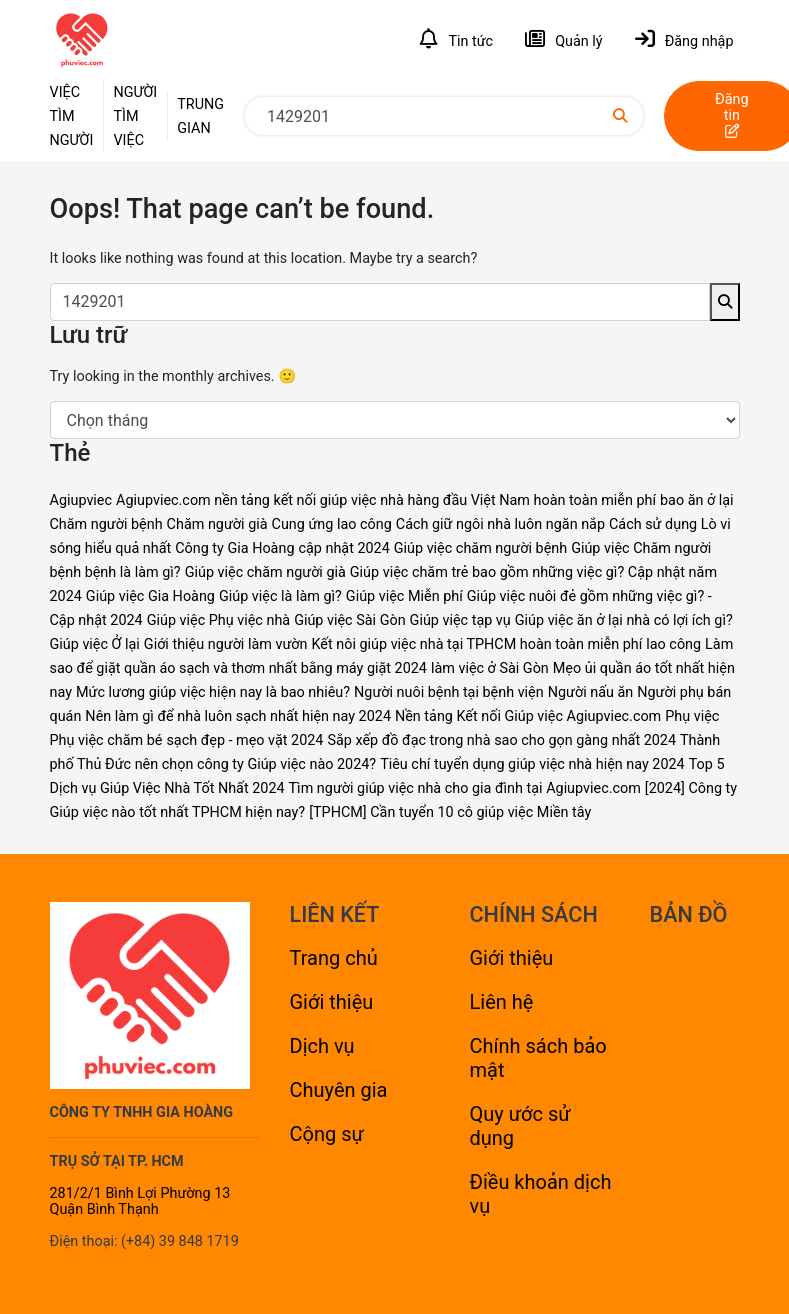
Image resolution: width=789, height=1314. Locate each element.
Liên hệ (502, 1002)
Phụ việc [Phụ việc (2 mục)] (692, 716)
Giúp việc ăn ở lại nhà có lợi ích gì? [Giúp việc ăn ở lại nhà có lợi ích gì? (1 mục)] (624, 620)
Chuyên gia (339, 1090)
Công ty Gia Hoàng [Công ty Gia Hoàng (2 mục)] (234, 548)
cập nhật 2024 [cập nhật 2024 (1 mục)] (343, 548)
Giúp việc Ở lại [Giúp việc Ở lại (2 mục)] (95, 644)
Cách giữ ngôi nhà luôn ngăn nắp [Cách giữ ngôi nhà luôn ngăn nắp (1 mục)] (500, 524)
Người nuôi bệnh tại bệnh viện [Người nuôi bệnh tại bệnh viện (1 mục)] (449, 692)
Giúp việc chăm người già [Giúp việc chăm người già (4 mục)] (265, 572)
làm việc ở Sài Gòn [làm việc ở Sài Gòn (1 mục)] (490, 668)
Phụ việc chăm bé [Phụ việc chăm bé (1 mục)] (106, 740)
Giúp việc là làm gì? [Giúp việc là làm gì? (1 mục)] (280, 596)
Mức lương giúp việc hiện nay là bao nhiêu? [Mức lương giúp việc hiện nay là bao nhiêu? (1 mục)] (213, 692)
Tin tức (456, 39)
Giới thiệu (332, 1002)
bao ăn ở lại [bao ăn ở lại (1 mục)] (697, 500)
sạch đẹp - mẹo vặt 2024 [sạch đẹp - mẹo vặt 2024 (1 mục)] (244, 740)
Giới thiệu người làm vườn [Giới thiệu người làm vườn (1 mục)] (226, 644)
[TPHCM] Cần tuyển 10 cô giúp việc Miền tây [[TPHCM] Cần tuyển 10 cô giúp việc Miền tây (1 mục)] (450, 812)
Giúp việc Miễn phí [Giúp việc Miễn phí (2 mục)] (404, 596)
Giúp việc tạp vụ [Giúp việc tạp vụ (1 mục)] (460, 620)
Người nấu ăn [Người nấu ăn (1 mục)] (591, 692)
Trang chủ (334, 958)
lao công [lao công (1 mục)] (673, 644)
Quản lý (564, 39)
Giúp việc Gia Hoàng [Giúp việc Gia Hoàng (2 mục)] (150, 596)
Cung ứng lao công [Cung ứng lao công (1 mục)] (332, 524)
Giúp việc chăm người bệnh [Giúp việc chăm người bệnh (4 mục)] (480, 548)
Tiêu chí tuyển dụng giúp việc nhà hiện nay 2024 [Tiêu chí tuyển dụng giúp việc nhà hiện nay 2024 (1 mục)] (532, 764)
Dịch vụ (322, 1046)
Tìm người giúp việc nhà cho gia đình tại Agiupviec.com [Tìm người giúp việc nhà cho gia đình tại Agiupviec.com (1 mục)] (465, 788)
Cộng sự (327, 1134)
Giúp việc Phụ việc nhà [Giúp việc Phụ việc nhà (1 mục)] (219, 620)
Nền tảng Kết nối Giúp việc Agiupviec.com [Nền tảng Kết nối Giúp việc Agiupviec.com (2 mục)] (528, 716)
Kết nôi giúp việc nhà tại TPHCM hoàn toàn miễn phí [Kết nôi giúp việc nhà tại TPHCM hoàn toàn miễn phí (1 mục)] (476, 644)
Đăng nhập (684, 39)
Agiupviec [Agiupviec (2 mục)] (81, 500)
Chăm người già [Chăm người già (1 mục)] (217, 524)
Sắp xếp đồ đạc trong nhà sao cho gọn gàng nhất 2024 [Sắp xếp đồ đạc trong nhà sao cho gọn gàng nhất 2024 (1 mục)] (501, 740)
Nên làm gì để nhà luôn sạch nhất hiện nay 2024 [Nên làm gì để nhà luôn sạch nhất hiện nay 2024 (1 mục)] (238, 716)
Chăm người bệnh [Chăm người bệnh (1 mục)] (106, 524)
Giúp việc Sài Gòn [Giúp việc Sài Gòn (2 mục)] (350, 620)
